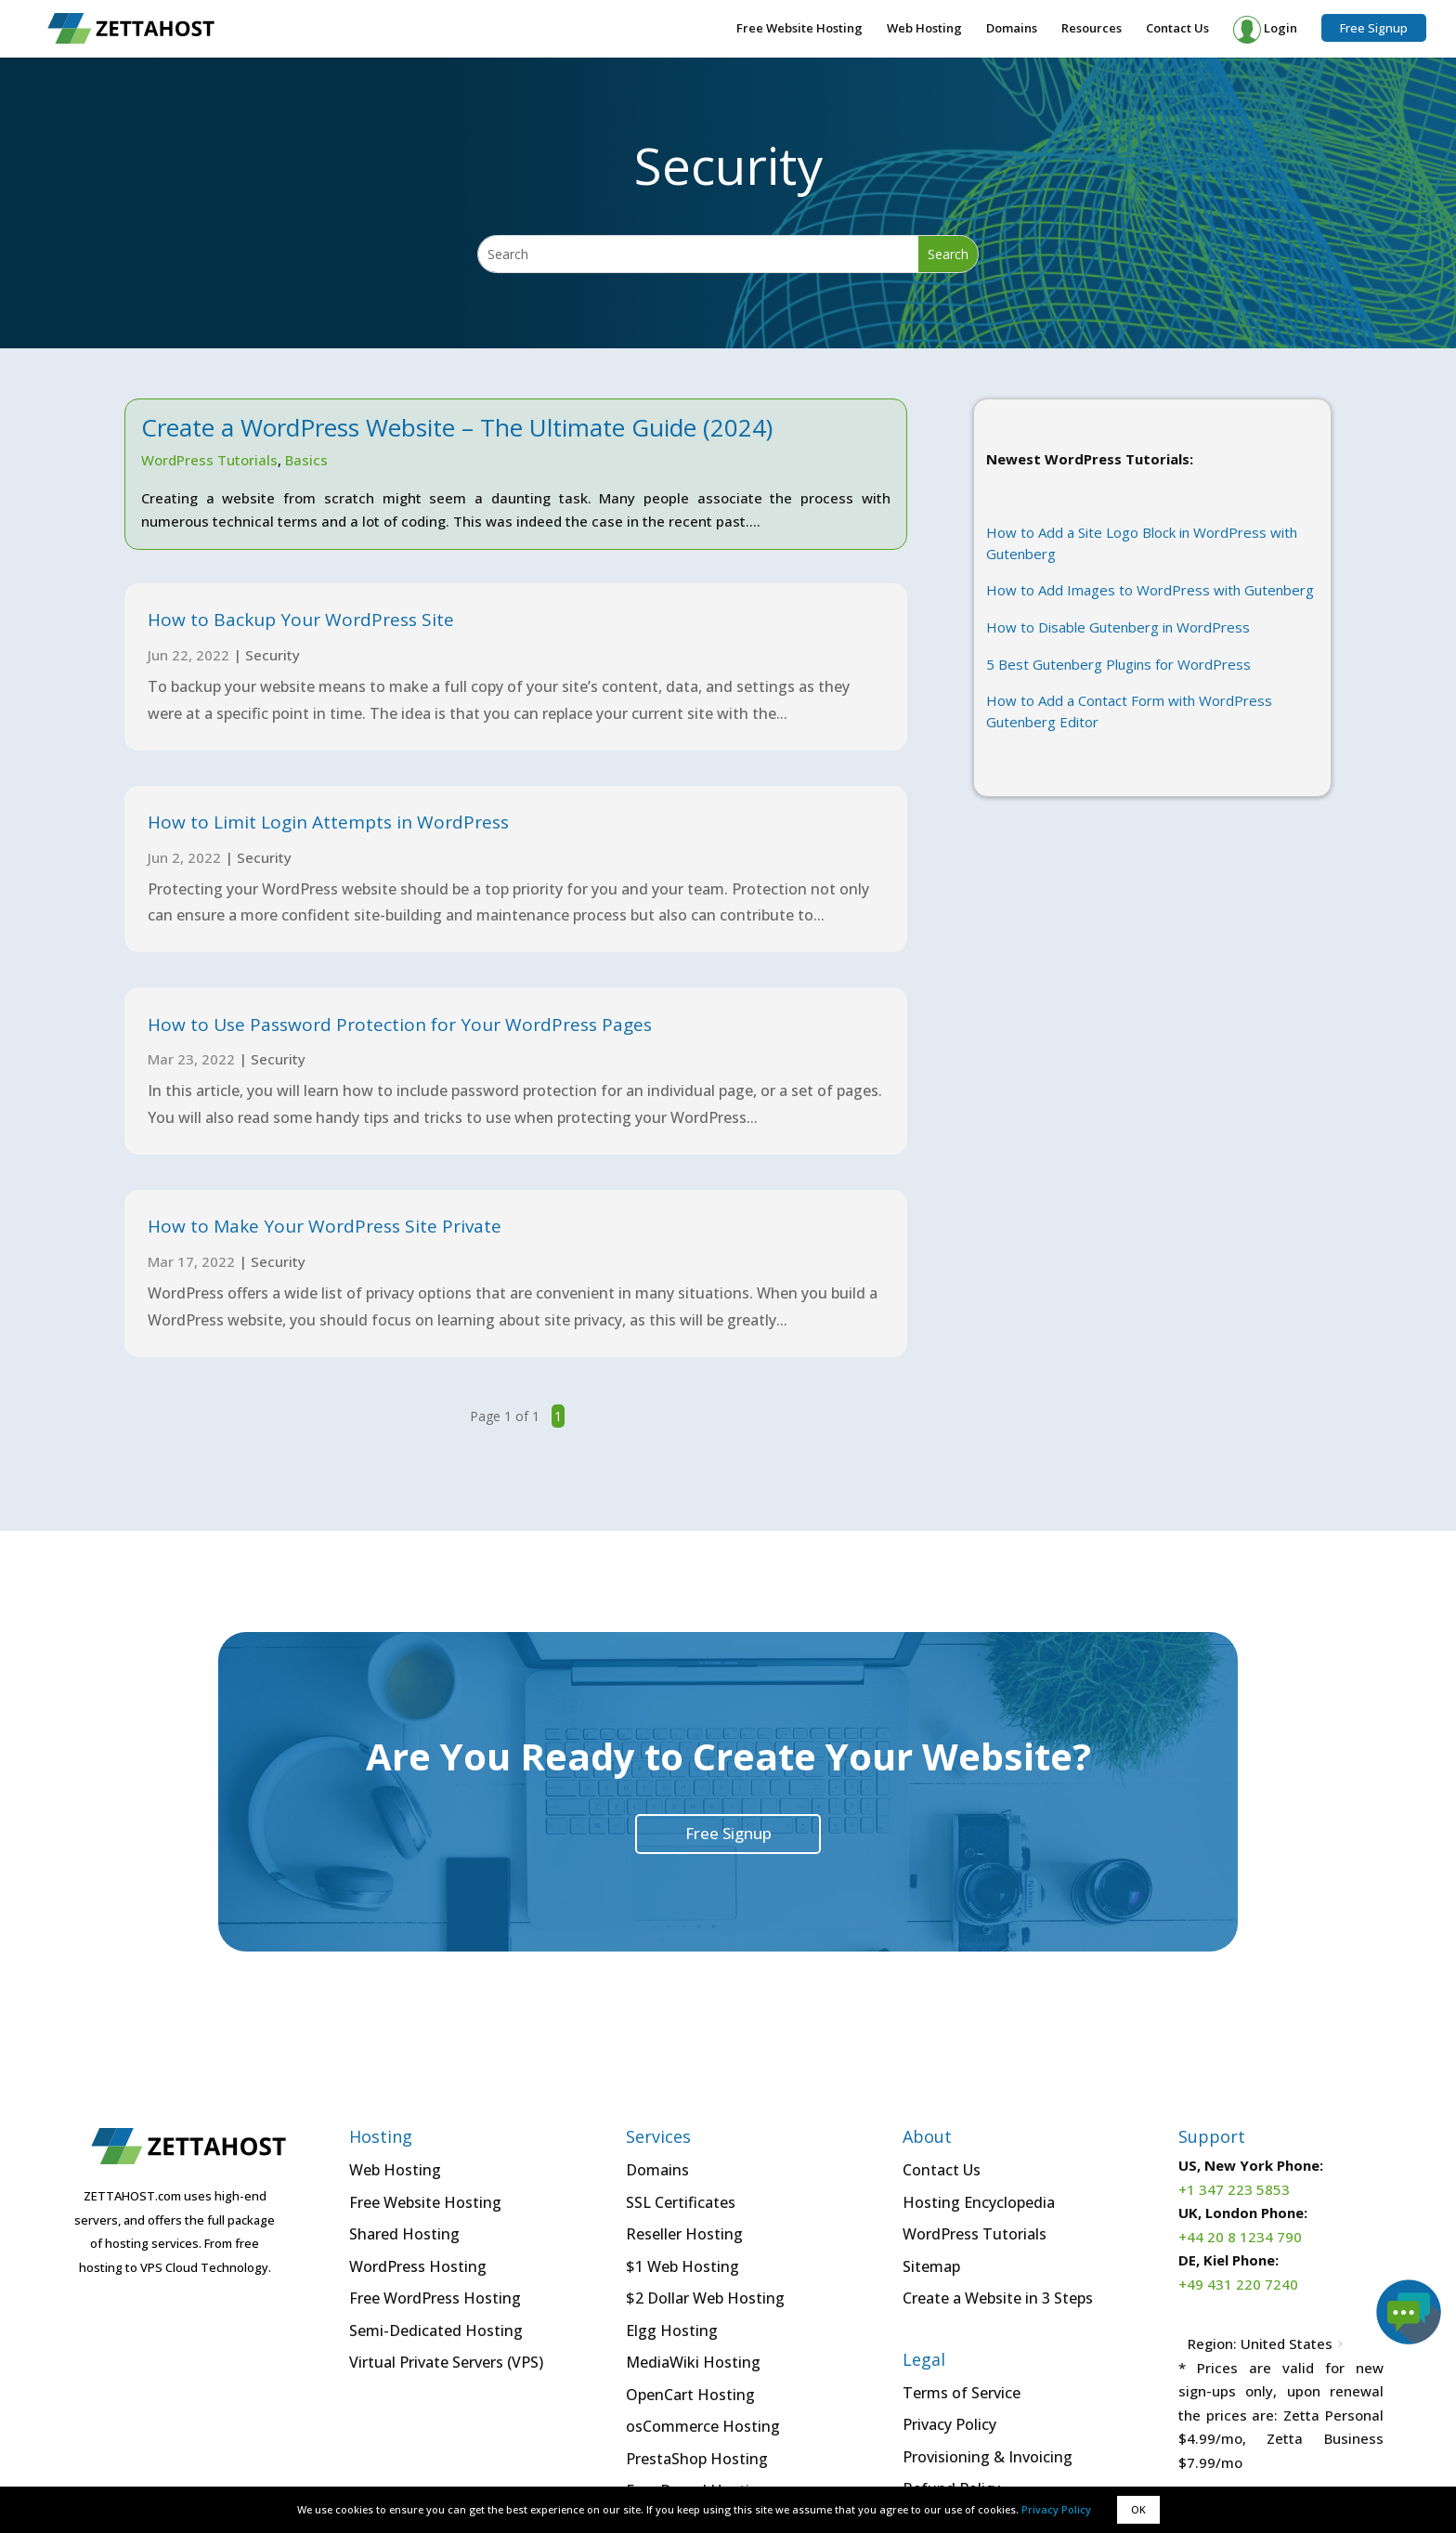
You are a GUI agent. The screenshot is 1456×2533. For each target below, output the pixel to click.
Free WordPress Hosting (435, 2298)
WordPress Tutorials (209, 459)
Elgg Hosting (672, 2330)
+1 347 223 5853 (1234, 2189)
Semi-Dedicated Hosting (436, 2330)
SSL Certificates (680, 2202)
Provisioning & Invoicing (987, 2457)
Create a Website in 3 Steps (998, 2298)
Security (272, 655)
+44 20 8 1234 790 (1240, 2236)
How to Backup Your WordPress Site (301, 619)
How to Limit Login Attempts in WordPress (328, 822)
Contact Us (1177, 28)
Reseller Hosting (684, 2234)
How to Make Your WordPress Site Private (324, 1226)
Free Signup (1374, 28)
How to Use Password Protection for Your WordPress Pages (400, 1024)
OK (1138, 2509)
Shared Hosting (404, 2234)
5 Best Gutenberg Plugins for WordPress (1118, 664)
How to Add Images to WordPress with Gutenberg (1150, 590)
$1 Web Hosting (682, 2266)
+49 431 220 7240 (1238, 2284)
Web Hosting (924, 28)
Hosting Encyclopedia (979, 2202)
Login (1265, 30)
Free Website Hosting (799, 28)
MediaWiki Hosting (693, 2362)
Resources (1091, 28)
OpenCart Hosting (690, 2394)
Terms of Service (961, 2393)
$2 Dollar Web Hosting (705, 2298)
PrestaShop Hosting (697, 2458)
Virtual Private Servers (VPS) (446, 2362)
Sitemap (931, 2266)
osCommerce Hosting (703, 2426)
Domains (1011, 28)
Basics (306, 459)
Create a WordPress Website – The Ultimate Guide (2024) (457, 427)
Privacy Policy (1056, 2509)
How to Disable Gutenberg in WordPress (1118, 627)
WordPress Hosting (418, 2266)
